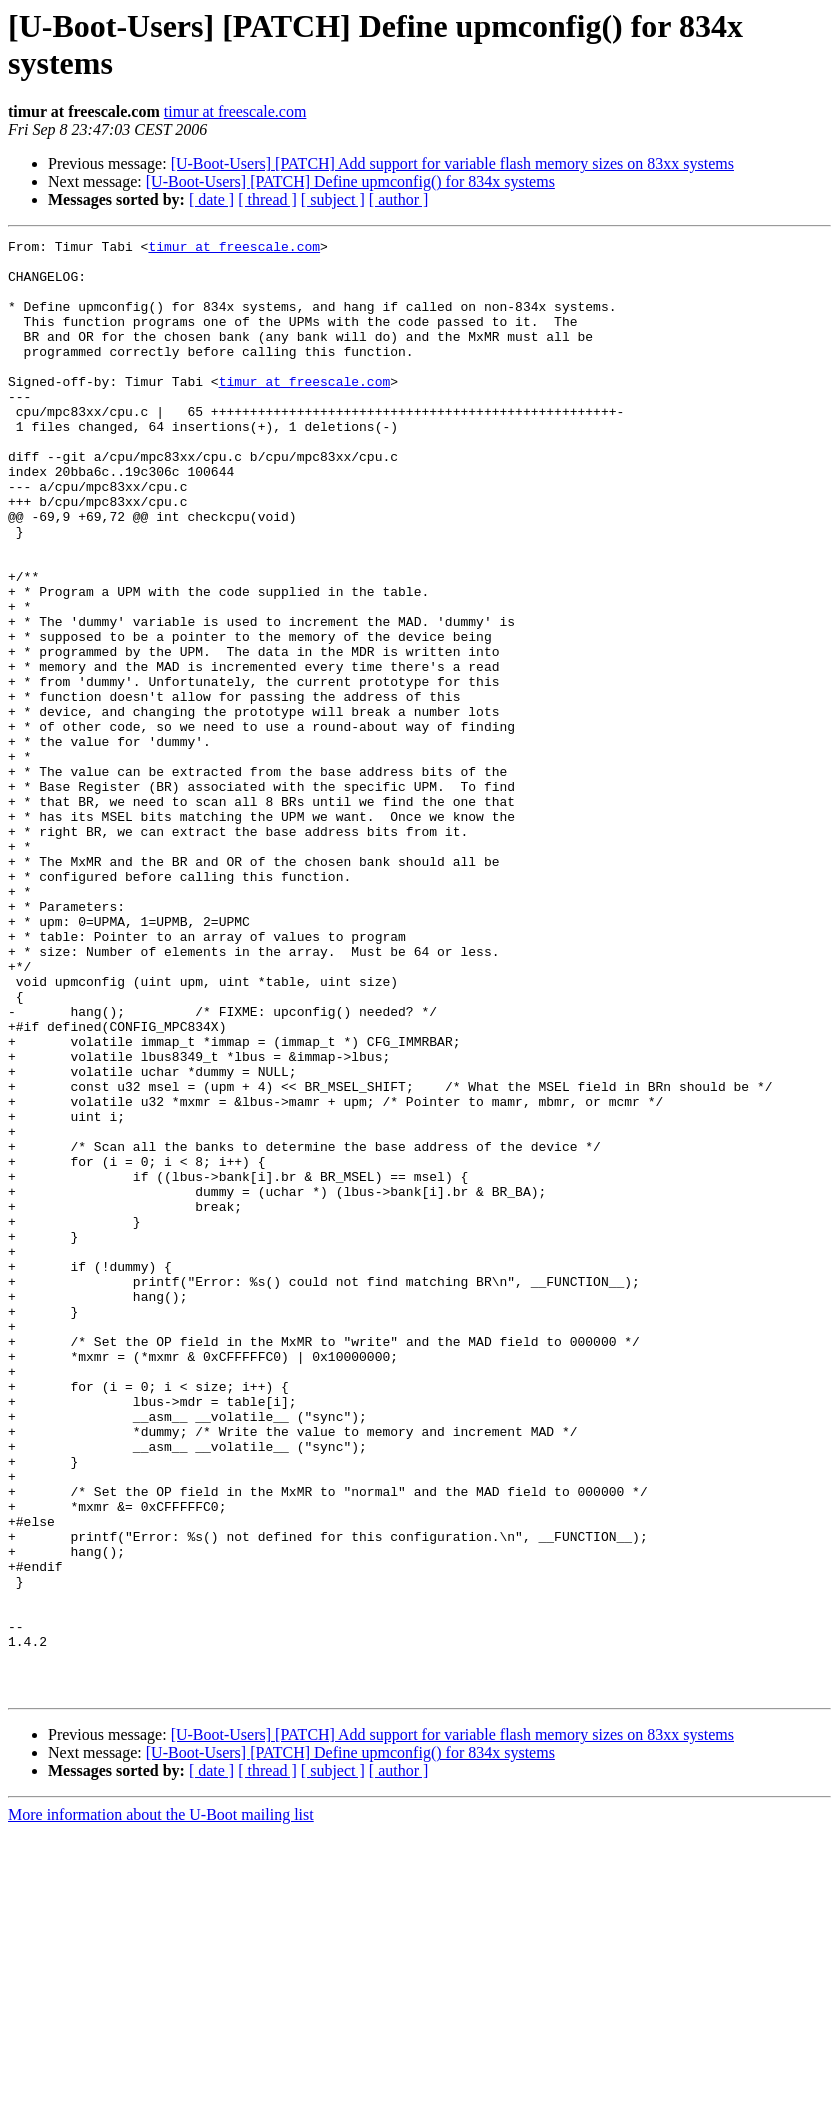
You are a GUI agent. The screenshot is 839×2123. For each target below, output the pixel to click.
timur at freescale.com (235, 111)
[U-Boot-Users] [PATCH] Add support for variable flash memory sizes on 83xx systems (452, 163)
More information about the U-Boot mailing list (161, 2105)
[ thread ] (267, 199)
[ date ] (211, 199)
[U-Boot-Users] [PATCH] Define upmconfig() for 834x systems (350, 181)
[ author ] (399, 199)
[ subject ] (333, 199)
